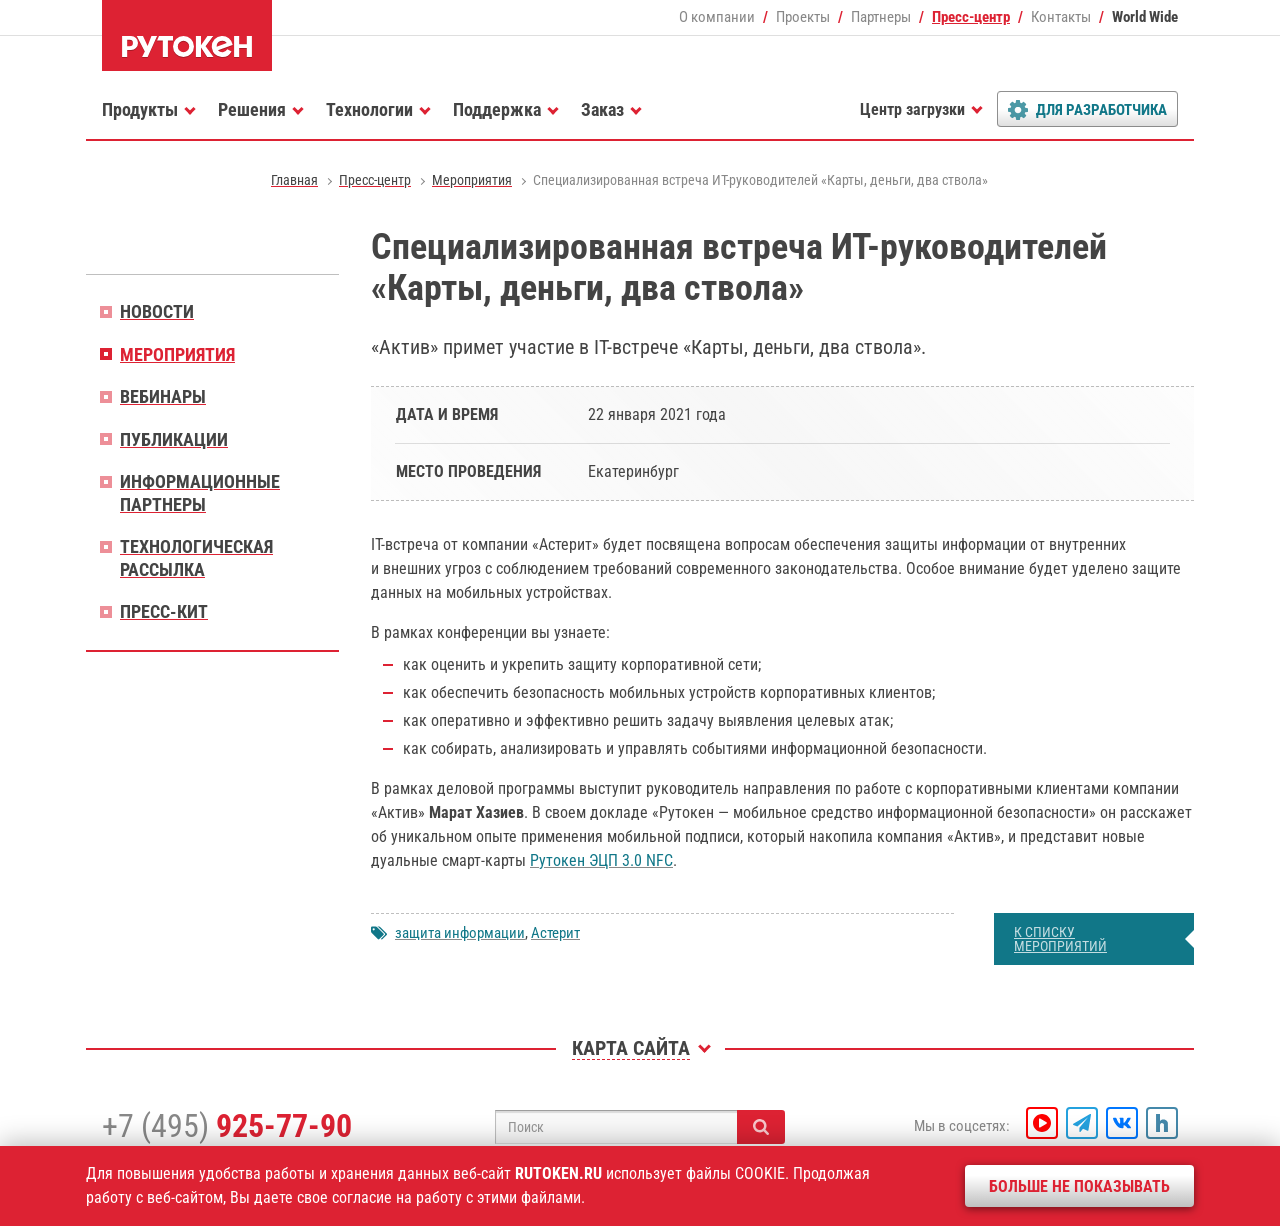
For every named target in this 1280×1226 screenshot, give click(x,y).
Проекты (803, 17)
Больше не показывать (1079, 1186)
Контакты (1061, 17)
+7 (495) (227, 1126)
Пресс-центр (971, 17)
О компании (717, 17)
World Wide (1145, 17)
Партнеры (881, 17)
